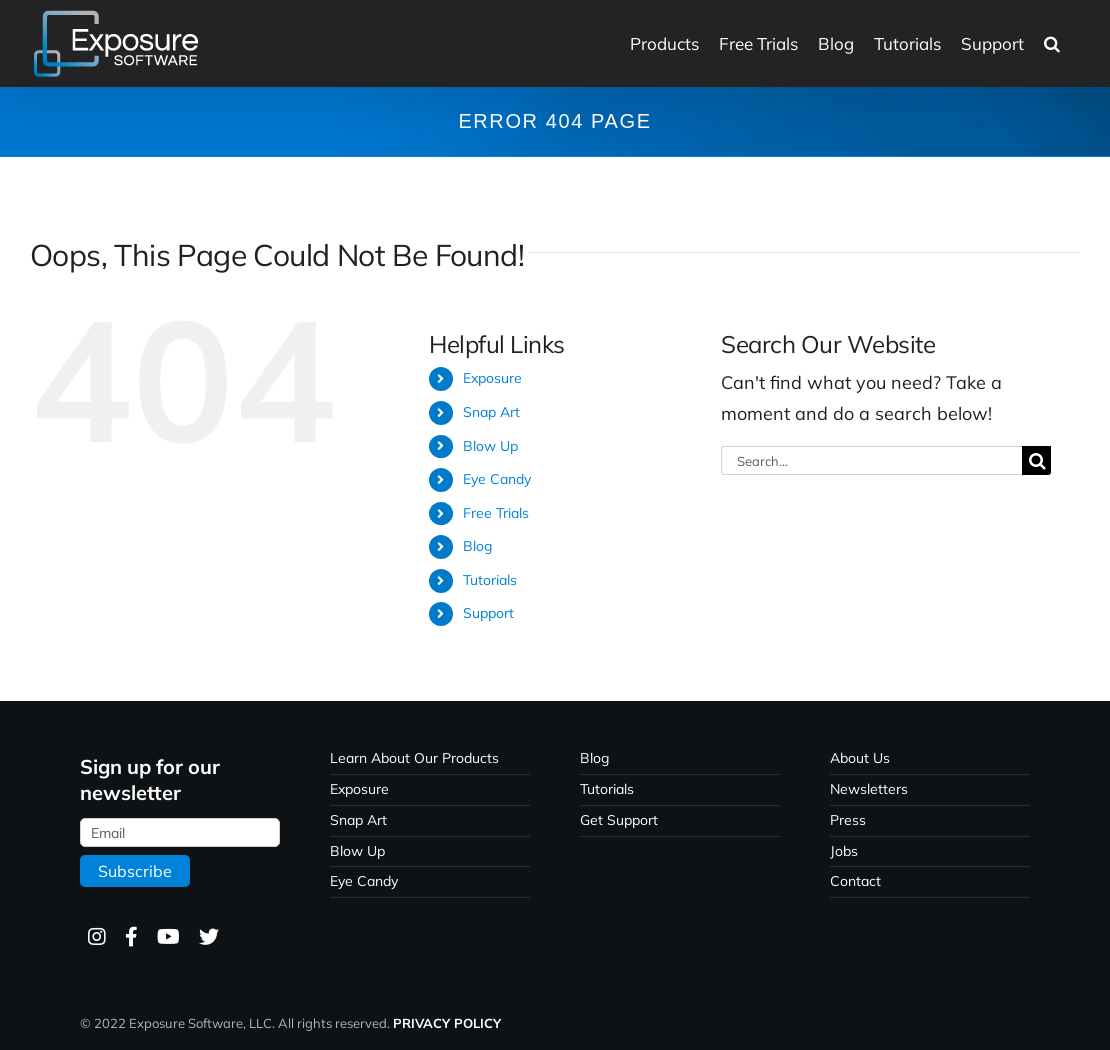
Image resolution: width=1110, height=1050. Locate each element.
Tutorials (490, 580)
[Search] (1036, 460)
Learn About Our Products (414, 758)
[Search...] (871, 460)
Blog (477, 546)
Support (488, 613)
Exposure (492, 378)
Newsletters (869, 789)
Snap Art (491, 412)
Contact (855, 881)
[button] (1052, 43)
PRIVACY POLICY (447, 1023)
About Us (860, 758)
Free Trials (496, 513)
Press (848, 820)
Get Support (619, 820)
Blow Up (490, 446)
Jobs (844, 851)
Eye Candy (497, 479)
